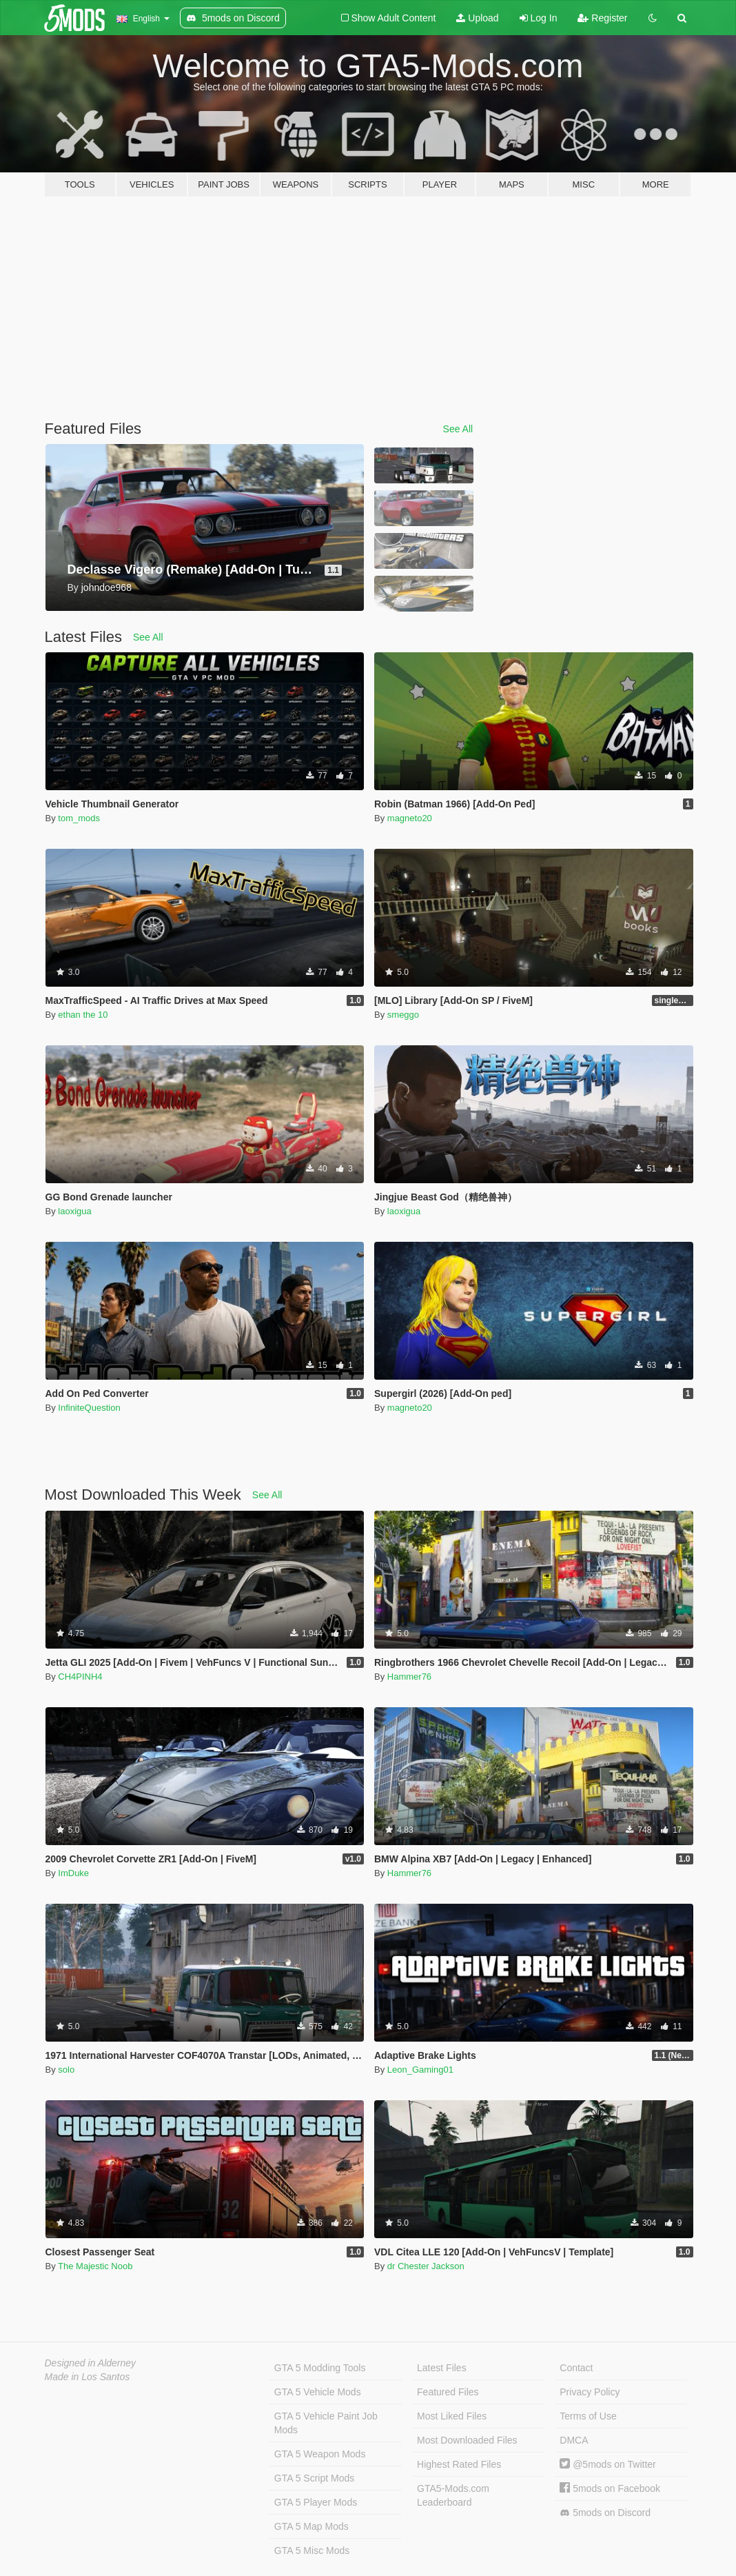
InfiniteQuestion (89, 1407)
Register (602, 17)
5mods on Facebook (610, 2488)
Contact (576, 2367)
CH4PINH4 (80, 1676)
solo (66, 2069)
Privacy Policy (590, 2391)
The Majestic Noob (95, 2266)
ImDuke (73, 1873)
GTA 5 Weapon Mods (320, 2453)
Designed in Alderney (90, 2362)
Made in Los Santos (87, 2376)
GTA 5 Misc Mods (311, 2550)
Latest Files (442, 2367)
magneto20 (409, 818)
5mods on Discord (605, 2513)
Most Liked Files (452, 2416)
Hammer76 (409, 1676)
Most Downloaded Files (467, 2440)
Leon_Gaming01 (420, 2069)
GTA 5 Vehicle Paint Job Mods (326, 2423)
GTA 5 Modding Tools (320, 2367)
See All (458, 428)
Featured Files (447, 2391)
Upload (477, 17)
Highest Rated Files (459, 2464)
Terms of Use (588, 2416)
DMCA (574, 2440)
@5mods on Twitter (607, 2464)
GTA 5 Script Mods (314, 2478)
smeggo (403, 1014)
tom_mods (79, 818)
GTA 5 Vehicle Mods (317, 2391)
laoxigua (74, 1211)
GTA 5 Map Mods (311, 2526)
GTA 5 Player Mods (315, 2502)
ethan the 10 (83, 1014)
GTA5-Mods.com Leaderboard (453, 2495)
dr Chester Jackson (425, 2266)
